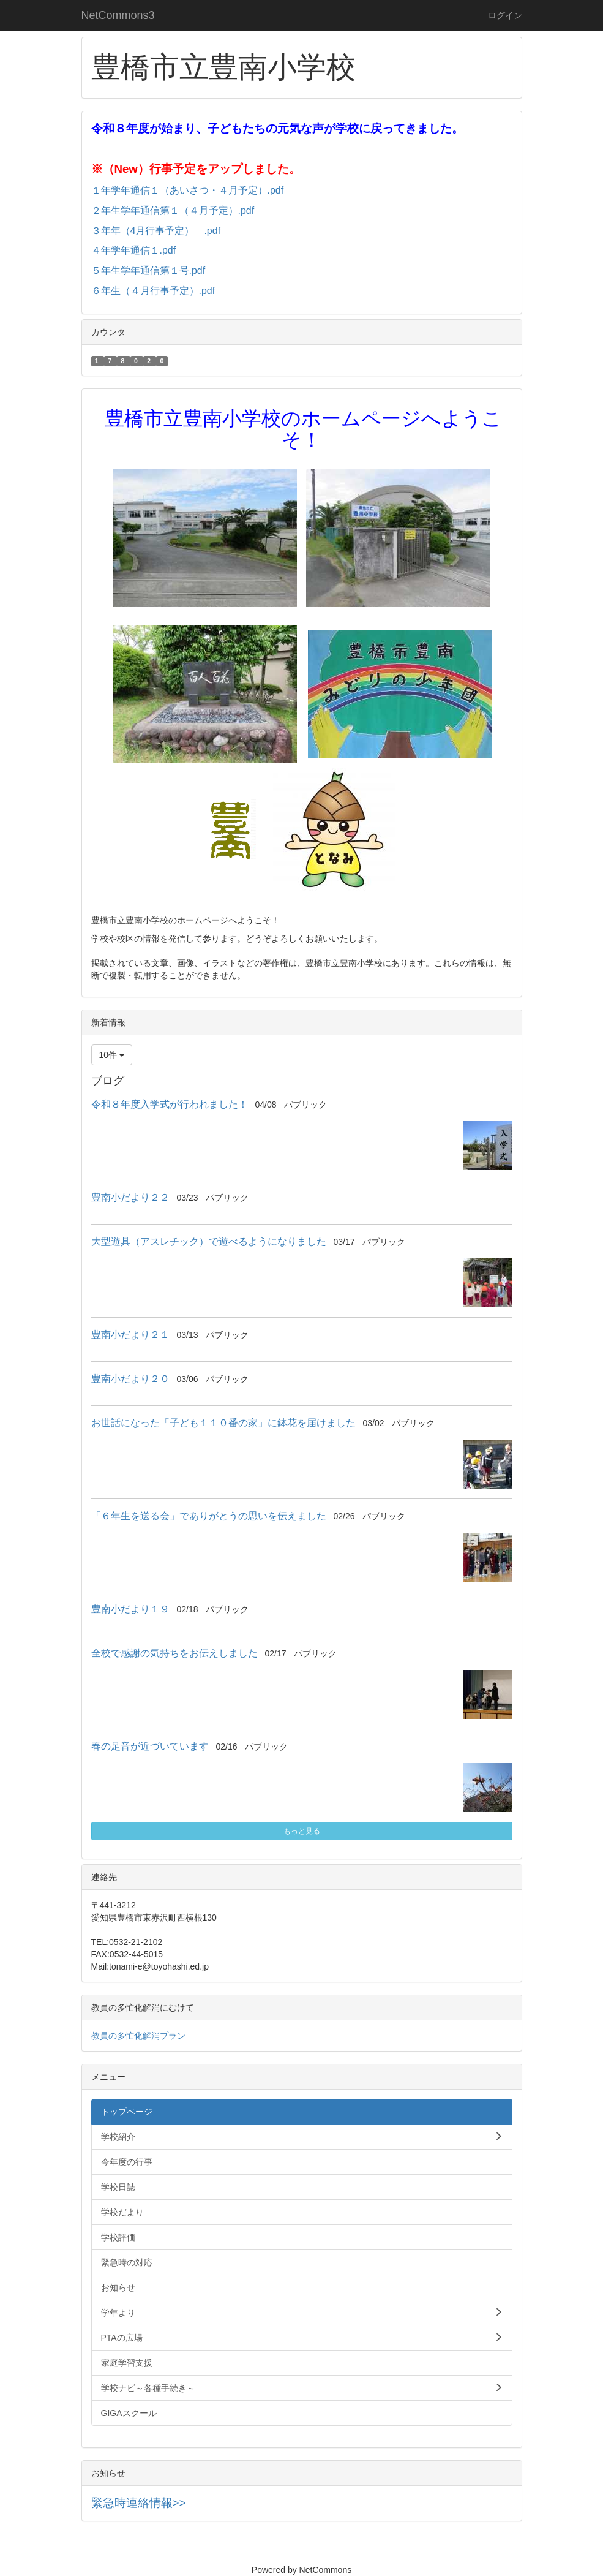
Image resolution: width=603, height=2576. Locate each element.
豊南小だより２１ (130, 1334)
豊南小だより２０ (130, 1378)
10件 (111, 1055)
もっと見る (301, 1831)
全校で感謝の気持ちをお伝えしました (174, 1653)
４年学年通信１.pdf (133, 250)
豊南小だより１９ (130, 1609)
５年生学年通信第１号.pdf (148, 270)
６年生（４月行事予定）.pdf (153, 290)
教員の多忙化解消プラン (138, 2036)
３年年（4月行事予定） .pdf (156, 230)
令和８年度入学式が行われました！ (169, 1104)
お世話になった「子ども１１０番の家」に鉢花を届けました (223, 1423)
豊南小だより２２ (130, 1197)
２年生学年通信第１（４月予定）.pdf (173, 210)
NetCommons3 (118, 15)
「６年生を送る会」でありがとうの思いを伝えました (208, 1516)
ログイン (505, 15)
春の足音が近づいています (150, 1746)
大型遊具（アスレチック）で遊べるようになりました (208, 1241)
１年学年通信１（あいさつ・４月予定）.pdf (187, 190)
